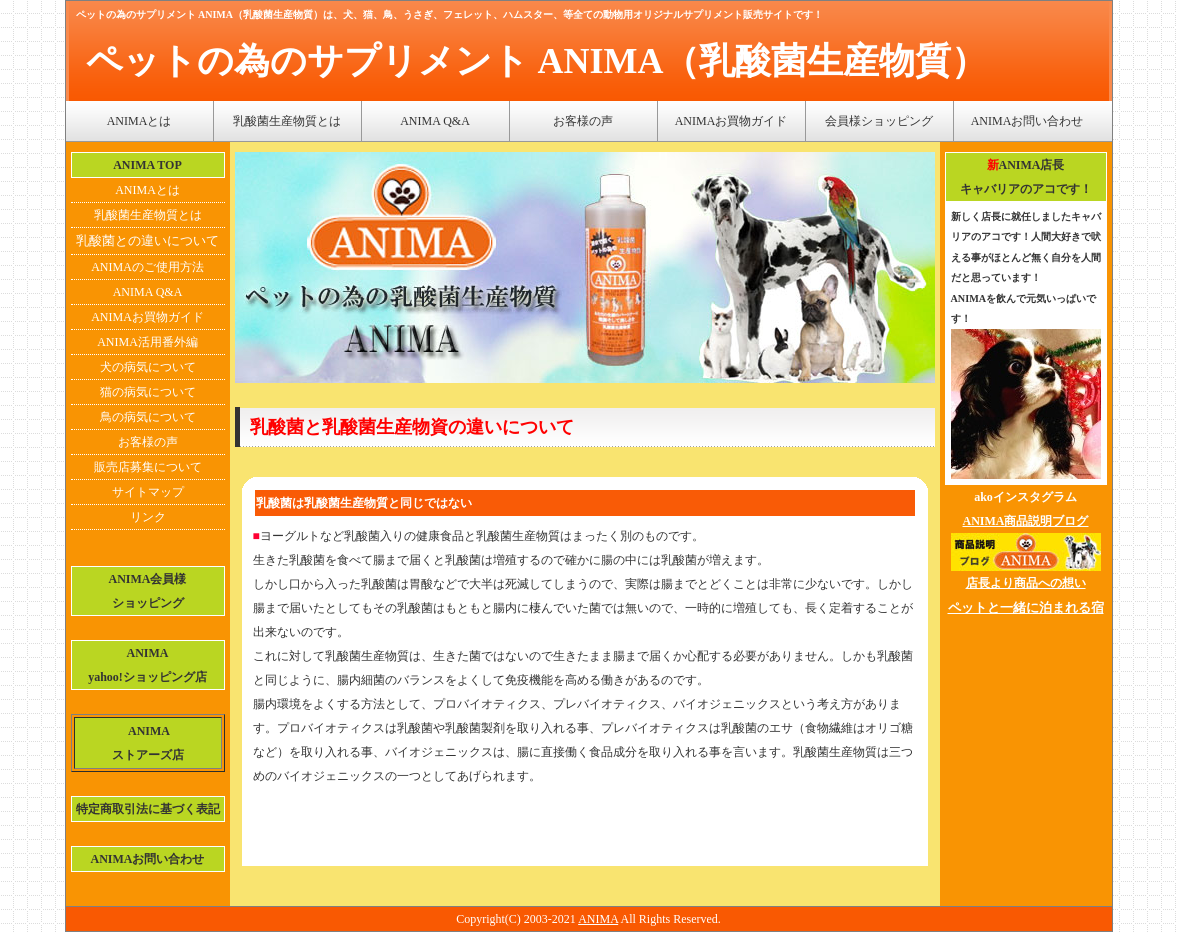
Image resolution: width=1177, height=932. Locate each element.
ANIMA (598, 919)
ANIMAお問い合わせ (1027, 121)
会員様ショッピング (879, 121)
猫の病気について (148, 392)
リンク (148, 517)
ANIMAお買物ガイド (731, 121)
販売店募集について (148, 467)
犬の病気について (148, 367)
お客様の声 (583, 121)
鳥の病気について (148, 417)
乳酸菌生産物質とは (287, 121)
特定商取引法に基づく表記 (148, 809)
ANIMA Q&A (435, 121)
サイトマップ (148, 492)
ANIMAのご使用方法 (147, 267)
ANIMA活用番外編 (147, 342)
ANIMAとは (139, 121)
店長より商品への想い (1026, 583)
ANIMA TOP (147, 165)
